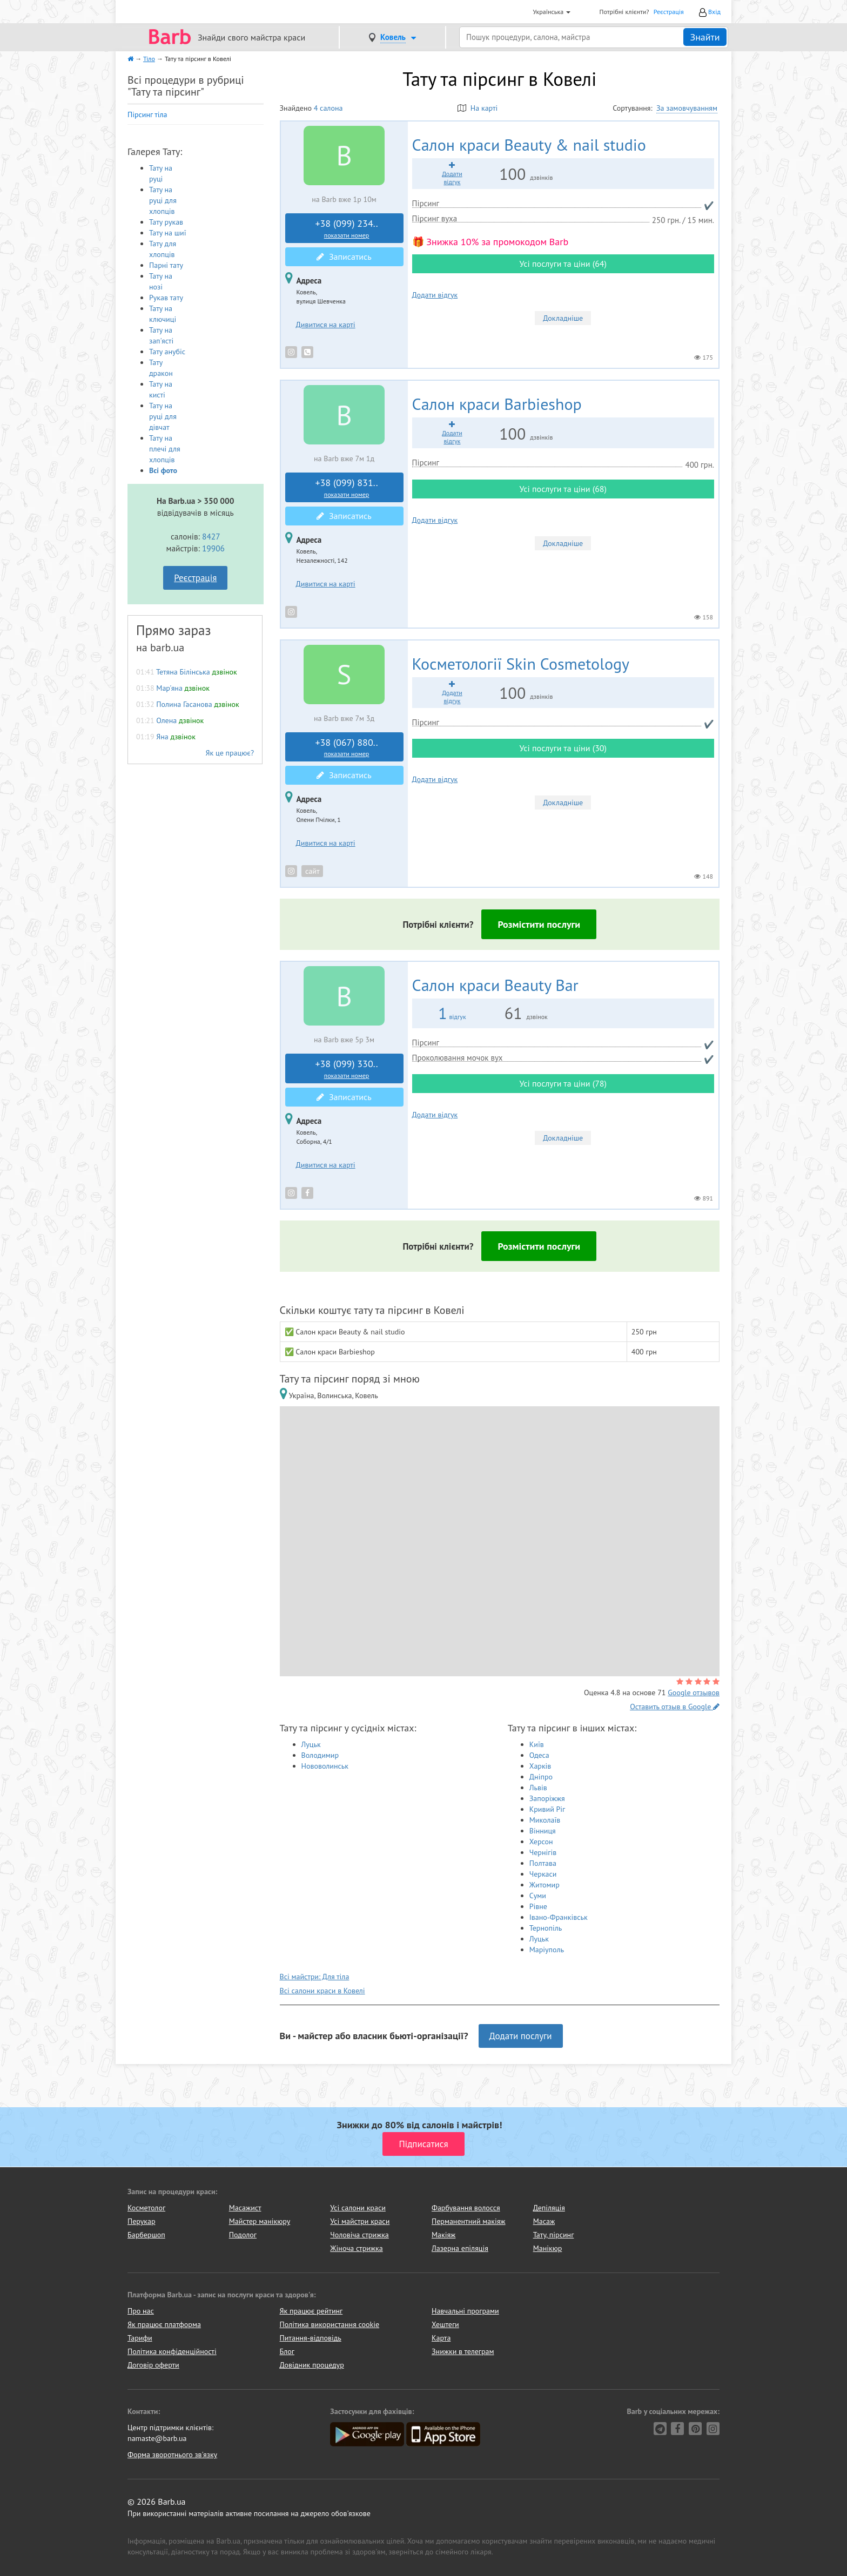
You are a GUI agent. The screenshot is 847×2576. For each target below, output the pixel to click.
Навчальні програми (465, 2311)
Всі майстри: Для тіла (314, 1976)
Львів (538, 1787)
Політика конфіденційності (172, 2351)
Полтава (542, 1863)
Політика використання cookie (330, 2324)
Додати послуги (520, 2036)
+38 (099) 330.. (346, 1068)
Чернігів (542, 1852)
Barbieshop (497, 403)
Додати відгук (435, 295)
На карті (478, 108)
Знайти (705, 37)
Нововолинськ (325, 1766)
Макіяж (443, 2235)
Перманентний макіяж (469, 2221)
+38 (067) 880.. (346, 747)
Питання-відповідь (310, 2338)
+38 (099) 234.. (346, 228)
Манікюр (547, 2248)
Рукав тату (166, 297)
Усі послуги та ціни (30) (563, 748)
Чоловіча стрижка (359, 2235)
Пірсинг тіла (147, 114)
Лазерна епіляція (460, 2248)
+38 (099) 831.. (346, 487)
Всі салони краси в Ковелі (322, 1990)
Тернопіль (545, 1928)
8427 (211, 536)
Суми (537, 1895)
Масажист (245, 2208)
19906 (213, 548)
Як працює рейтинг (311, 2311)
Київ (536, 1744)
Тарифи (139, 2338)
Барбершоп (146, 2235)
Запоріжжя (547, 1798)
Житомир (544, 1885)
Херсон (541, 1841)
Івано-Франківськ (558, 1917)
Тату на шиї (167, 233)
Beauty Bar (495, 984)
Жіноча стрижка (356, 2248)
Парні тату (166, 265)
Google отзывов (694, 1692)
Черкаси (543, 1874)
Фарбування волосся (466, 2208)
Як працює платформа (164, 2324)
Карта (441, 2338)
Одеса (539, 1755)
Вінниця (542, 1831)
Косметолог (146, 2208)
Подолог (243, 2235)
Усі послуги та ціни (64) (563, 263)
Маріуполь (546, 1949)
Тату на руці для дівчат (163, 416)
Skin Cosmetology (521, 663)
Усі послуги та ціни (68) (563, 488)
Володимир (320, 1755)
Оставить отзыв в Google (675, 1706)
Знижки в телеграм (463, 2351)
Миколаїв (545, 1820)
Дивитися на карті (325, 324)
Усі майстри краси (359, 2221)
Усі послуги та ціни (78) (563, 1083)
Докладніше (563, 318)
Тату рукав (166, 222)
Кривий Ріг (547, 1809)
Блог (287, 2351)
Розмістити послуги (539, 924)
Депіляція (549, 2208)
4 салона (328, 108)
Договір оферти (153, 2365)
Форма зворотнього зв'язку (172, 2454)
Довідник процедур (312, 2365)
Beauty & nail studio (529, 144)
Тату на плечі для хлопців (164, 448)
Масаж (544, 2221)
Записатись (344, 256)
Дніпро (541, 1777)
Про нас (140, 2311)
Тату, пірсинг (553, 2235)
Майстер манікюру (260, 2221)
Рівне (538, 1906)
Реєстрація (669, 11)
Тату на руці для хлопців (163, 200)
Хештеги (445, 2324)
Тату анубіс (167, 351)
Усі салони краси (358, 2208)
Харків (540, 1766)
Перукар (141, 2221)
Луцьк (311, 1744)
